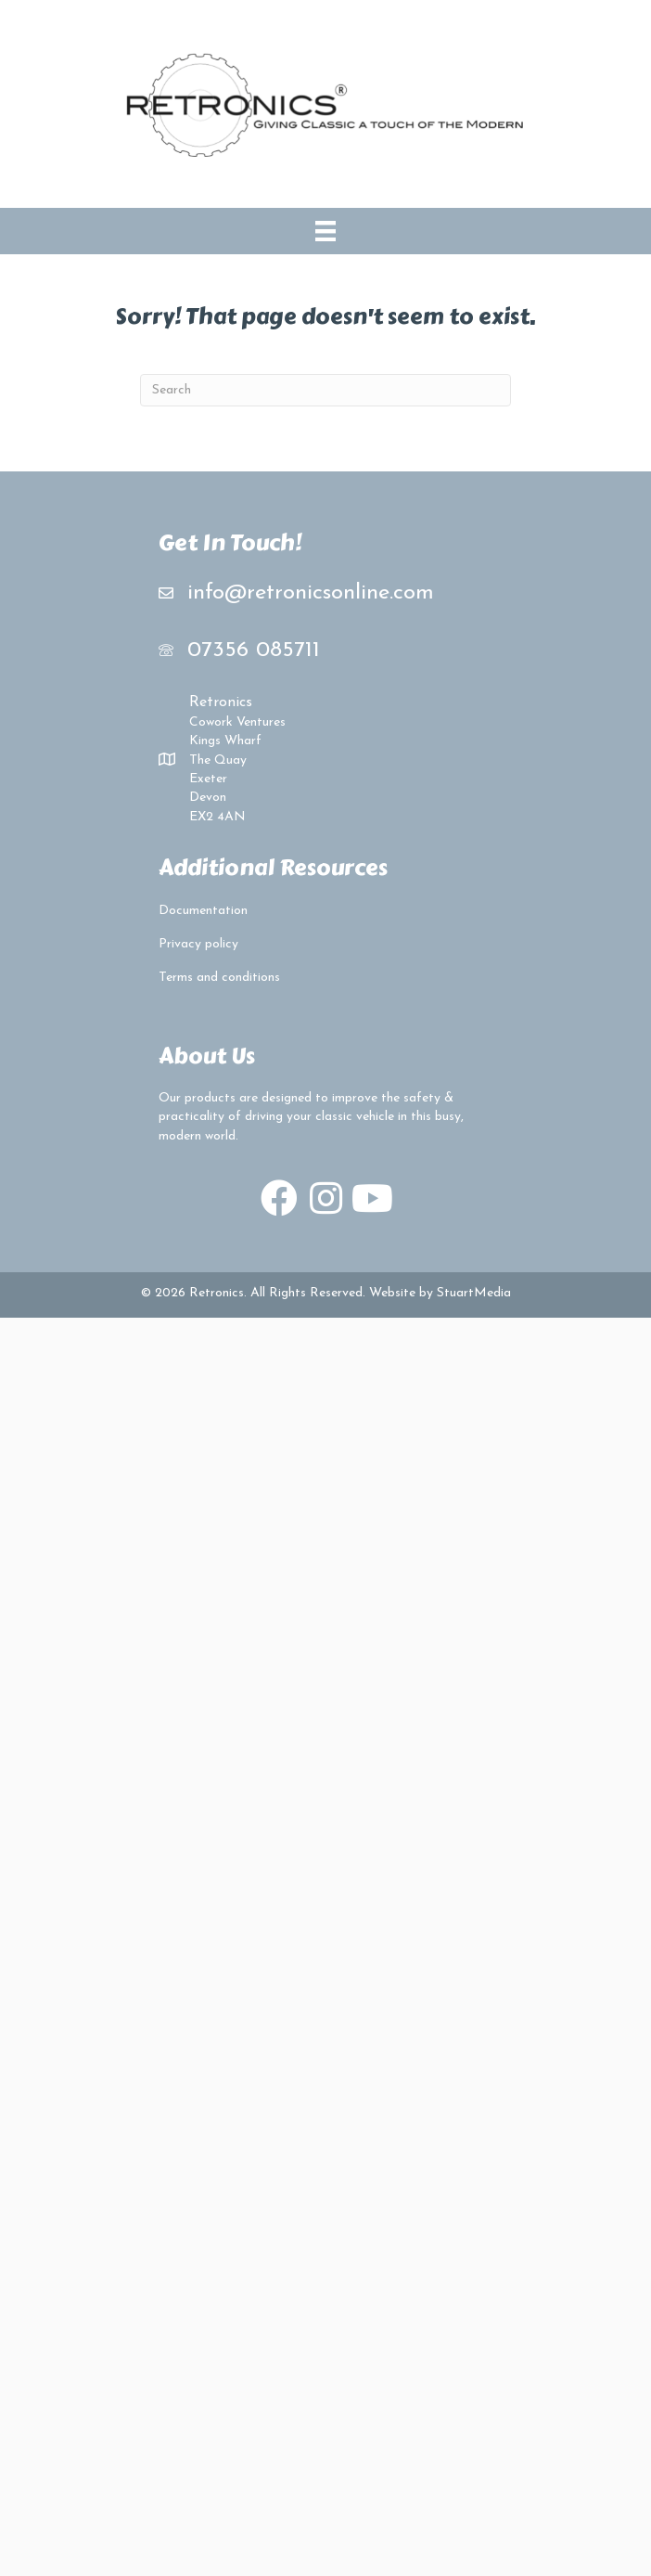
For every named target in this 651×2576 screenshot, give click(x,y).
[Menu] (325, 231)
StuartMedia (474, 1293)
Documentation (203, 911)
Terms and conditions (219, 978)
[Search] (325, 390)
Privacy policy (198, 944)
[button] (279, 1198)
